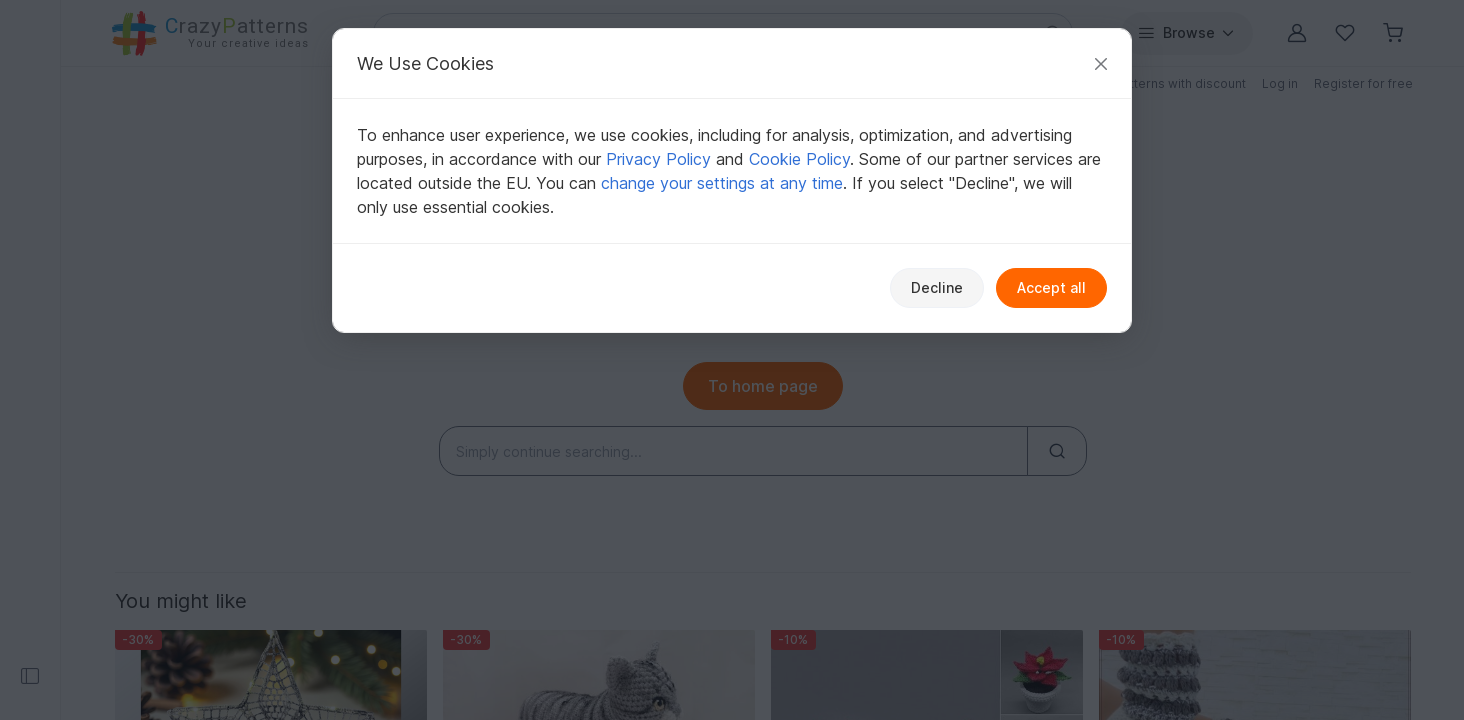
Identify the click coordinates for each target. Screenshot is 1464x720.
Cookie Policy (799, 159)
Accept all (1051, 287)
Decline (937, 287)
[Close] (1101, 63)
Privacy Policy (658, 159)
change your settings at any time (722, 183)
